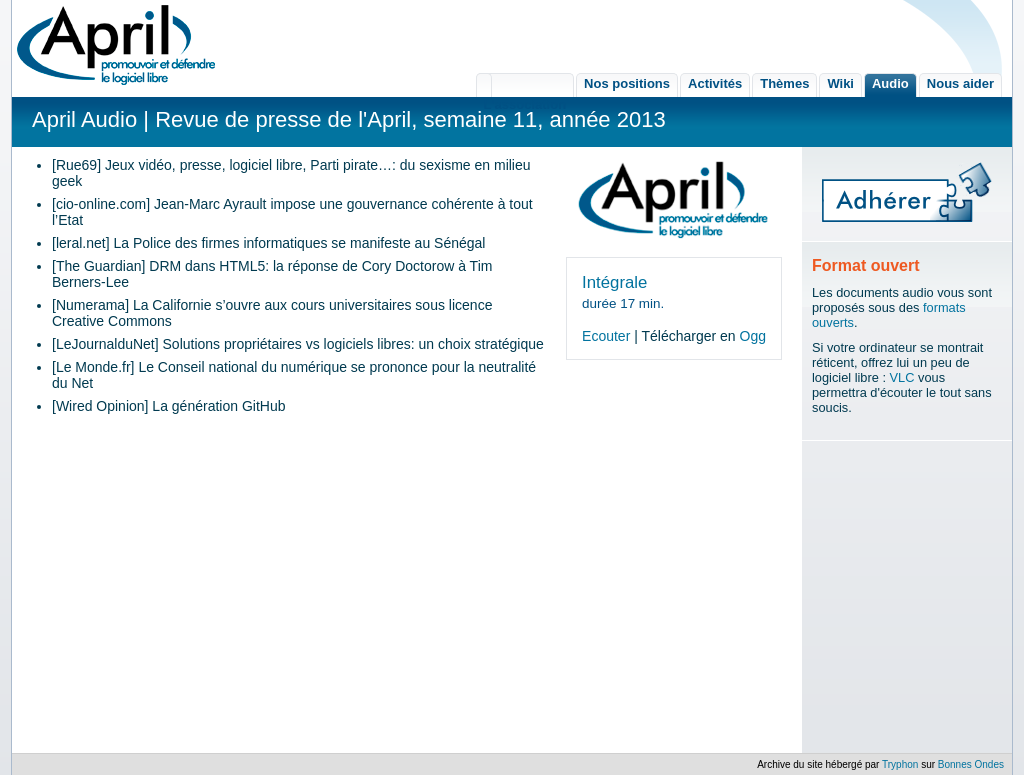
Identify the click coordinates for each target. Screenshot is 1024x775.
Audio (890, 83)
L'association (525, 85)
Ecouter (606, 336)
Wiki (840, 83)
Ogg (753, 336)
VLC (902, 377)
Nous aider (960, 83)
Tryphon (900, 764)
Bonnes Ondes (971, 764)
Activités (715, 83)
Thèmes (784, 83)
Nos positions (627, 83)
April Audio (84, 119)
